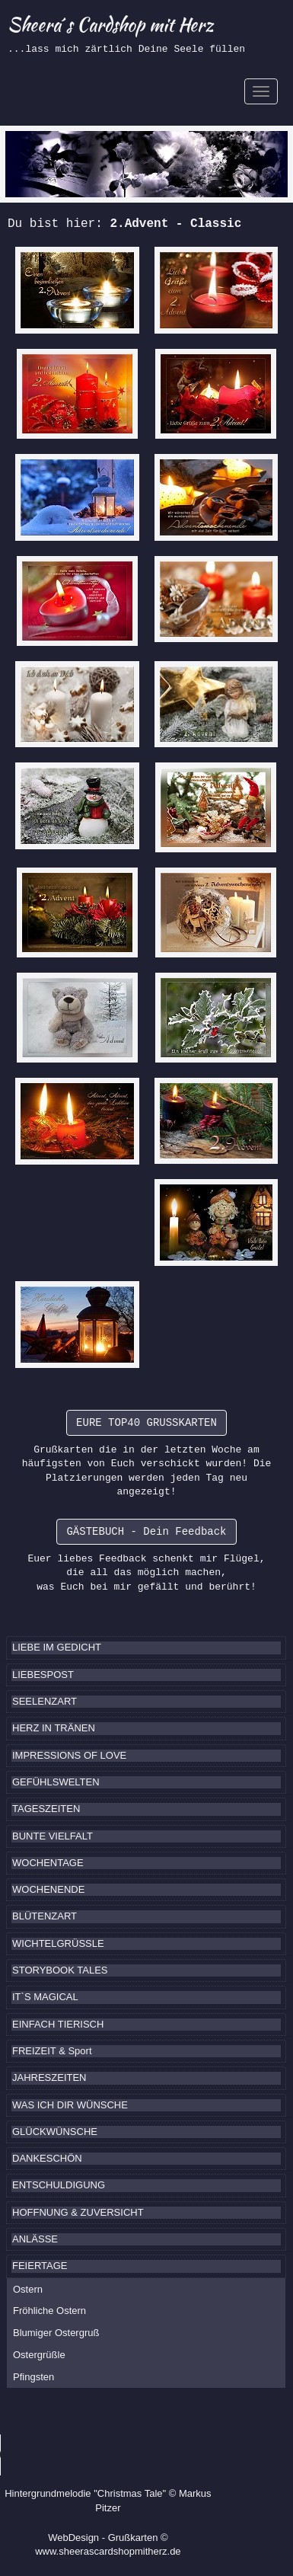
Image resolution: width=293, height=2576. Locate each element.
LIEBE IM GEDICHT (56, 1647)
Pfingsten (33, 2377)
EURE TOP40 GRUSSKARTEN (146, 1423)
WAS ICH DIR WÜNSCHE (70, 2105)
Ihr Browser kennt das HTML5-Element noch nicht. (114, 2454)
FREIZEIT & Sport (52, 2051)
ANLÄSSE (35, 2239)
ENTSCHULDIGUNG (58, 2185)
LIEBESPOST (43, 1674)
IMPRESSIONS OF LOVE (69, 1755)
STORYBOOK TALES (59, 1970)
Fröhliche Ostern (49, 2310)
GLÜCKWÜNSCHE (54, 2131)
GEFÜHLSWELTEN (56, 1782)
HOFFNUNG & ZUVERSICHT (78, 2212)
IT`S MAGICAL (45, 1996)
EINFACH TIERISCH (58, 2024)
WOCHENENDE (48, 1889)
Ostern (28, 2289)
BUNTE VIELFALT (52, 1836)
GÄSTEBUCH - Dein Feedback (146, 1532)
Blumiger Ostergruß (56, 2332)
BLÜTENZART (44, 1916)
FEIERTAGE (39, 2265)
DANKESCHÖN (47, 2158)
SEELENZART (44, 1701)
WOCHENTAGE (48, 1862)
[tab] (146, 1647)
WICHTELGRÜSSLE (58, 1943)
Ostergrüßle (39, 2354)
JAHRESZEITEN (49, 2077)
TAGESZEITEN (46, 1808)
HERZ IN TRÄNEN (53, 1728)
